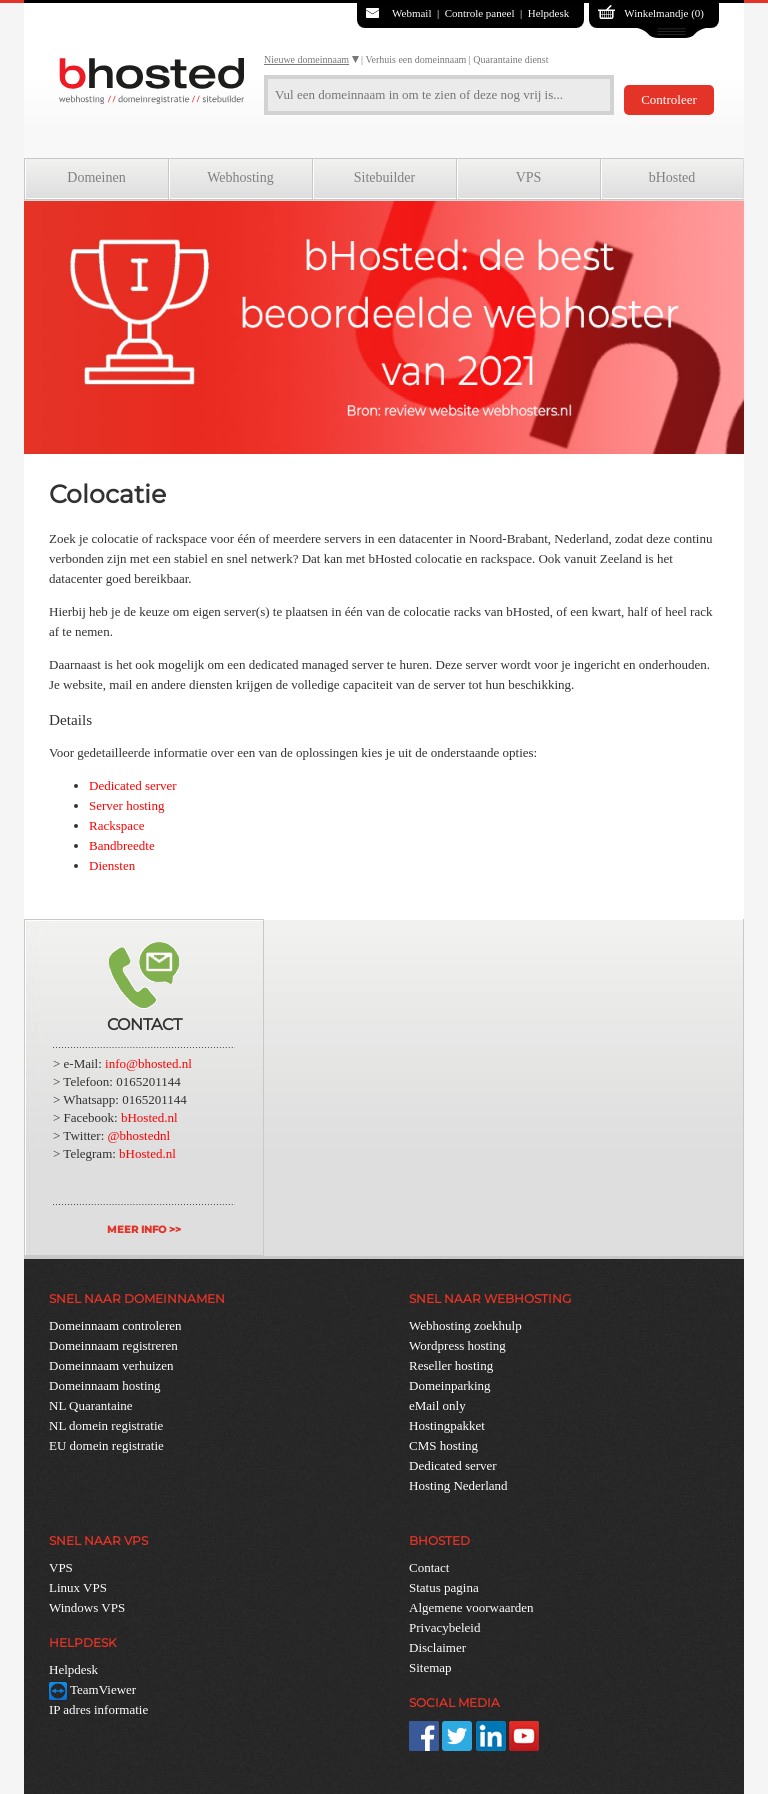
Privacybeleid (444, 1627)
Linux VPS (78, 1587)
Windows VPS (87, 1607)
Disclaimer (437, 1647)
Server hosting (126, 805)
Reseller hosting (451, 1365)
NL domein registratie (106, 1425)
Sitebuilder (384, 177)
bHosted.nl (149, 1117)
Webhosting (240, 177)
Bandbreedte (122, 845)
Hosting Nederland (458, 1485)
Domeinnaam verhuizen (111, 1365)
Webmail (411, 13)
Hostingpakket (447, 1425)
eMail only (437, 1405)
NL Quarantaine (91, 1405)
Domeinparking (450, 1385)
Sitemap (430, 1667)
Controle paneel (480, 13)
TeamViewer (92, 1689)
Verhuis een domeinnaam (415, 59)
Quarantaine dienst (510, 59)
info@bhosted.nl (148, 1063)
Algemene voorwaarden (471, 1607)
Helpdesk (549, 13)
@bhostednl (139, 1135)
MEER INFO (136, 1229)
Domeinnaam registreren (113, 1345)
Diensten (112, 865)
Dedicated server (133, 785)
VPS (529, 177)
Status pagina (444, 1587)
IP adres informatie (98, 1709)
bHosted (672, 177)
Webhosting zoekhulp (465, 1325)
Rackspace (117, 825)
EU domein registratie (106, 1445)
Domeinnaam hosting (105, 1385)
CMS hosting (443, 1445)
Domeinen (96, 177)
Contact (429, 1567)
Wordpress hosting (457, 1345)
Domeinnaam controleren (115, 1325)
